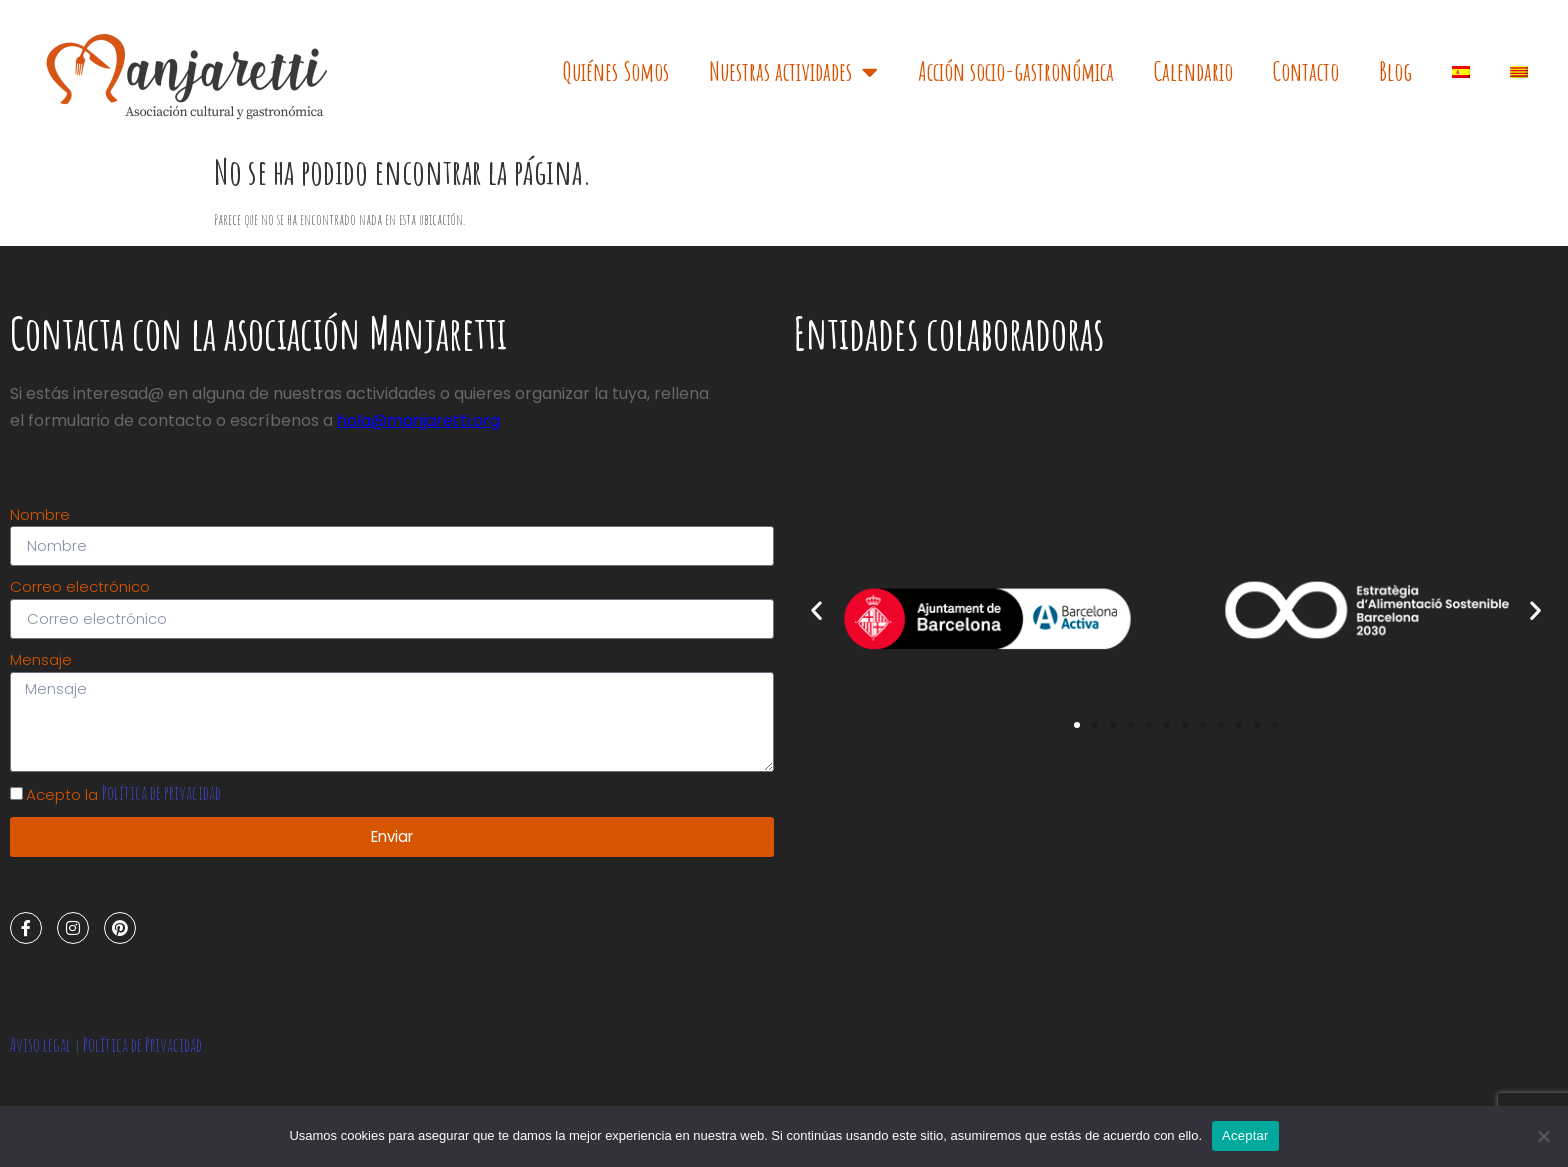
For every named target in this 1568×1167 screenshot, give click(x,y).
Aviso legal (40, 1046)
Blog (1395, 71)
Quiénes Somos (616, 71)
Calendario (1193, 71)
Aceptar (1245, 1135)
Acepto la (123, 796)
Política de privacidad (161, 794)
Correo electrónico (80, 587)
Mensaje (41, 660)
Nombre (40, 514)
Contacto (1306, 71)
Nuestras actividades (793, 71)
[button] (1077, 725)
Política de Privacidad (142, 1046)
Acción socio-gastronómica (1016, 71)
